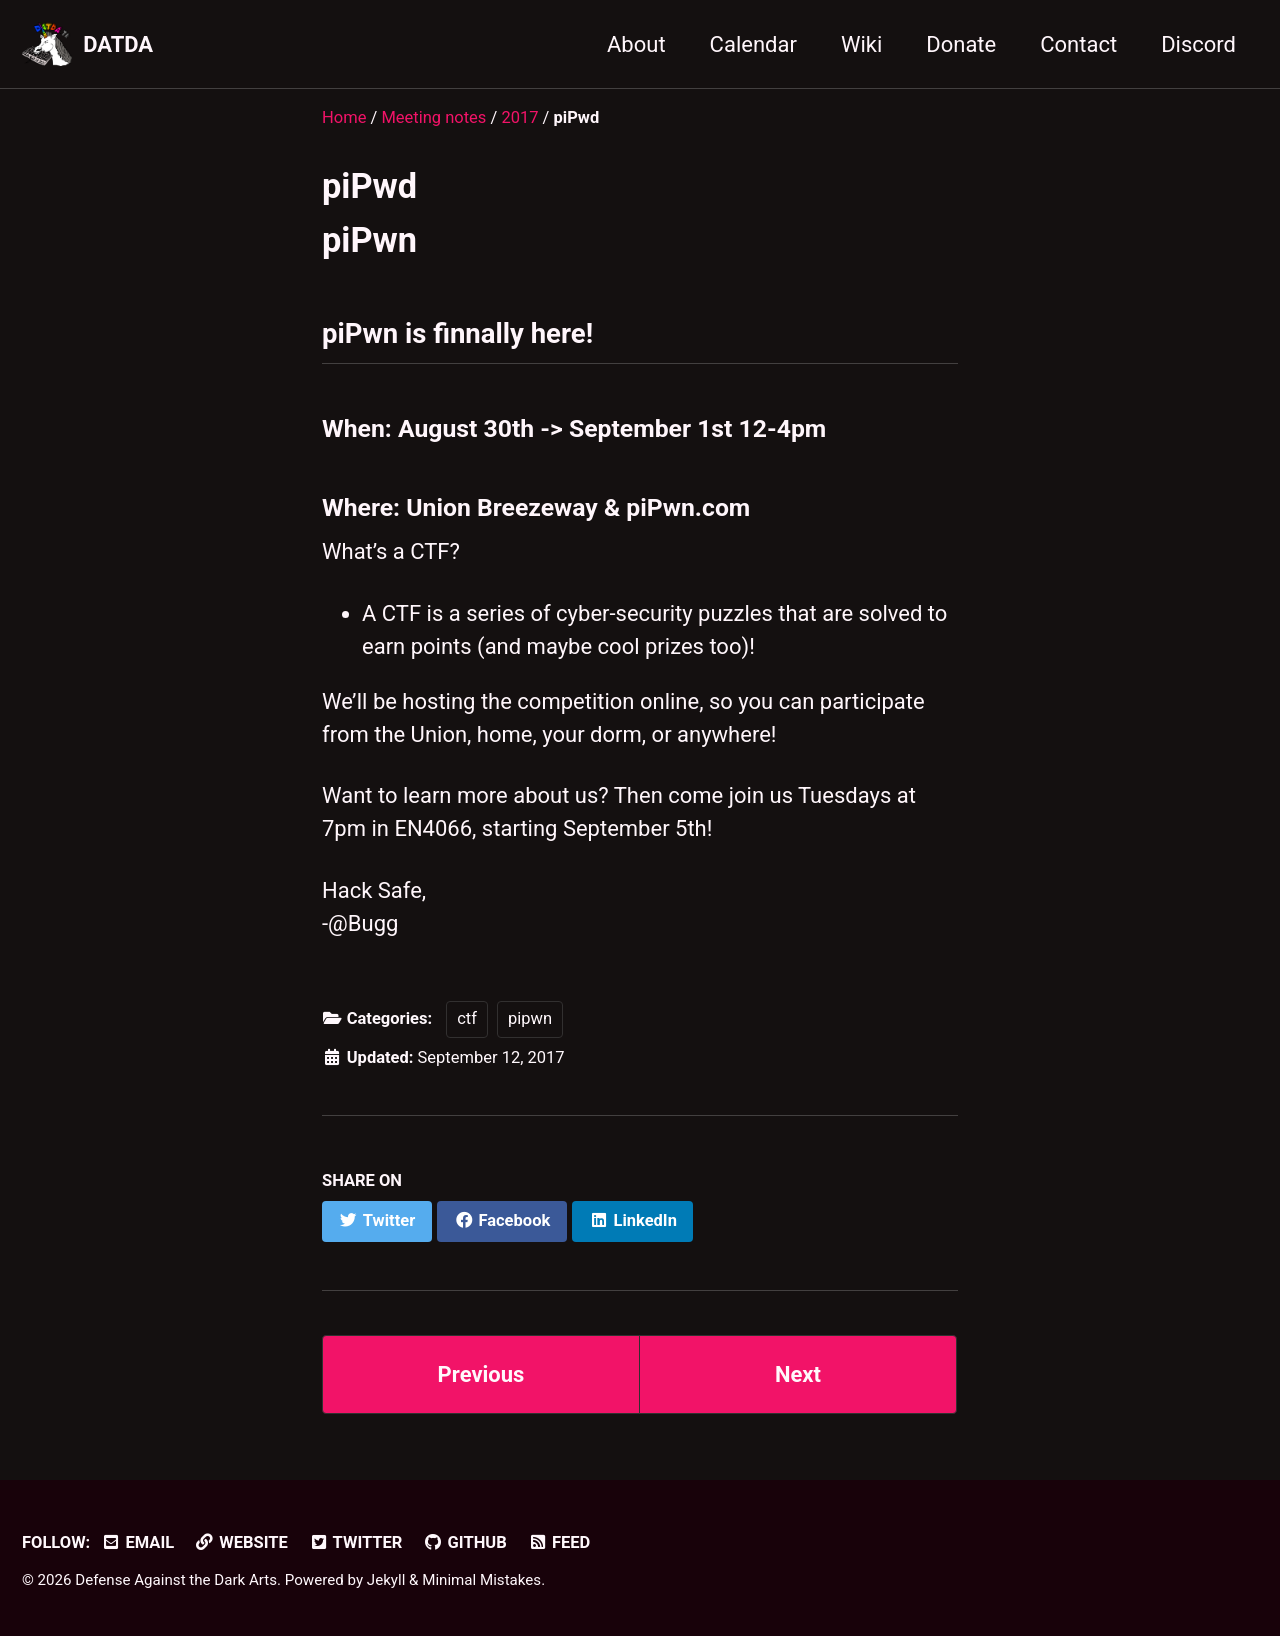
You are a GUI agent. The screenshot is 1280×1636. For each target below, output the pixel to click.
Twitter (355, 1542)
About (636, 44)
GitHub (465, 1542)
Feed (558, 1542)
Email (137, 1542)
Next (798, 1374)
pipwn (530, 1018)
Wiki (861, 44)
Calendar (753, 44)
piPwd (369, 186)
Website (241, 1542)
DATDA (118, 44)
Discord (1198, 44)
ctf (467, 1018)
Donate (961, 44)
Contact (1078, 44)
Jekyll (386, 1580)
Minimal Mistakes (481, 1580)
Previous (481, 1374)
